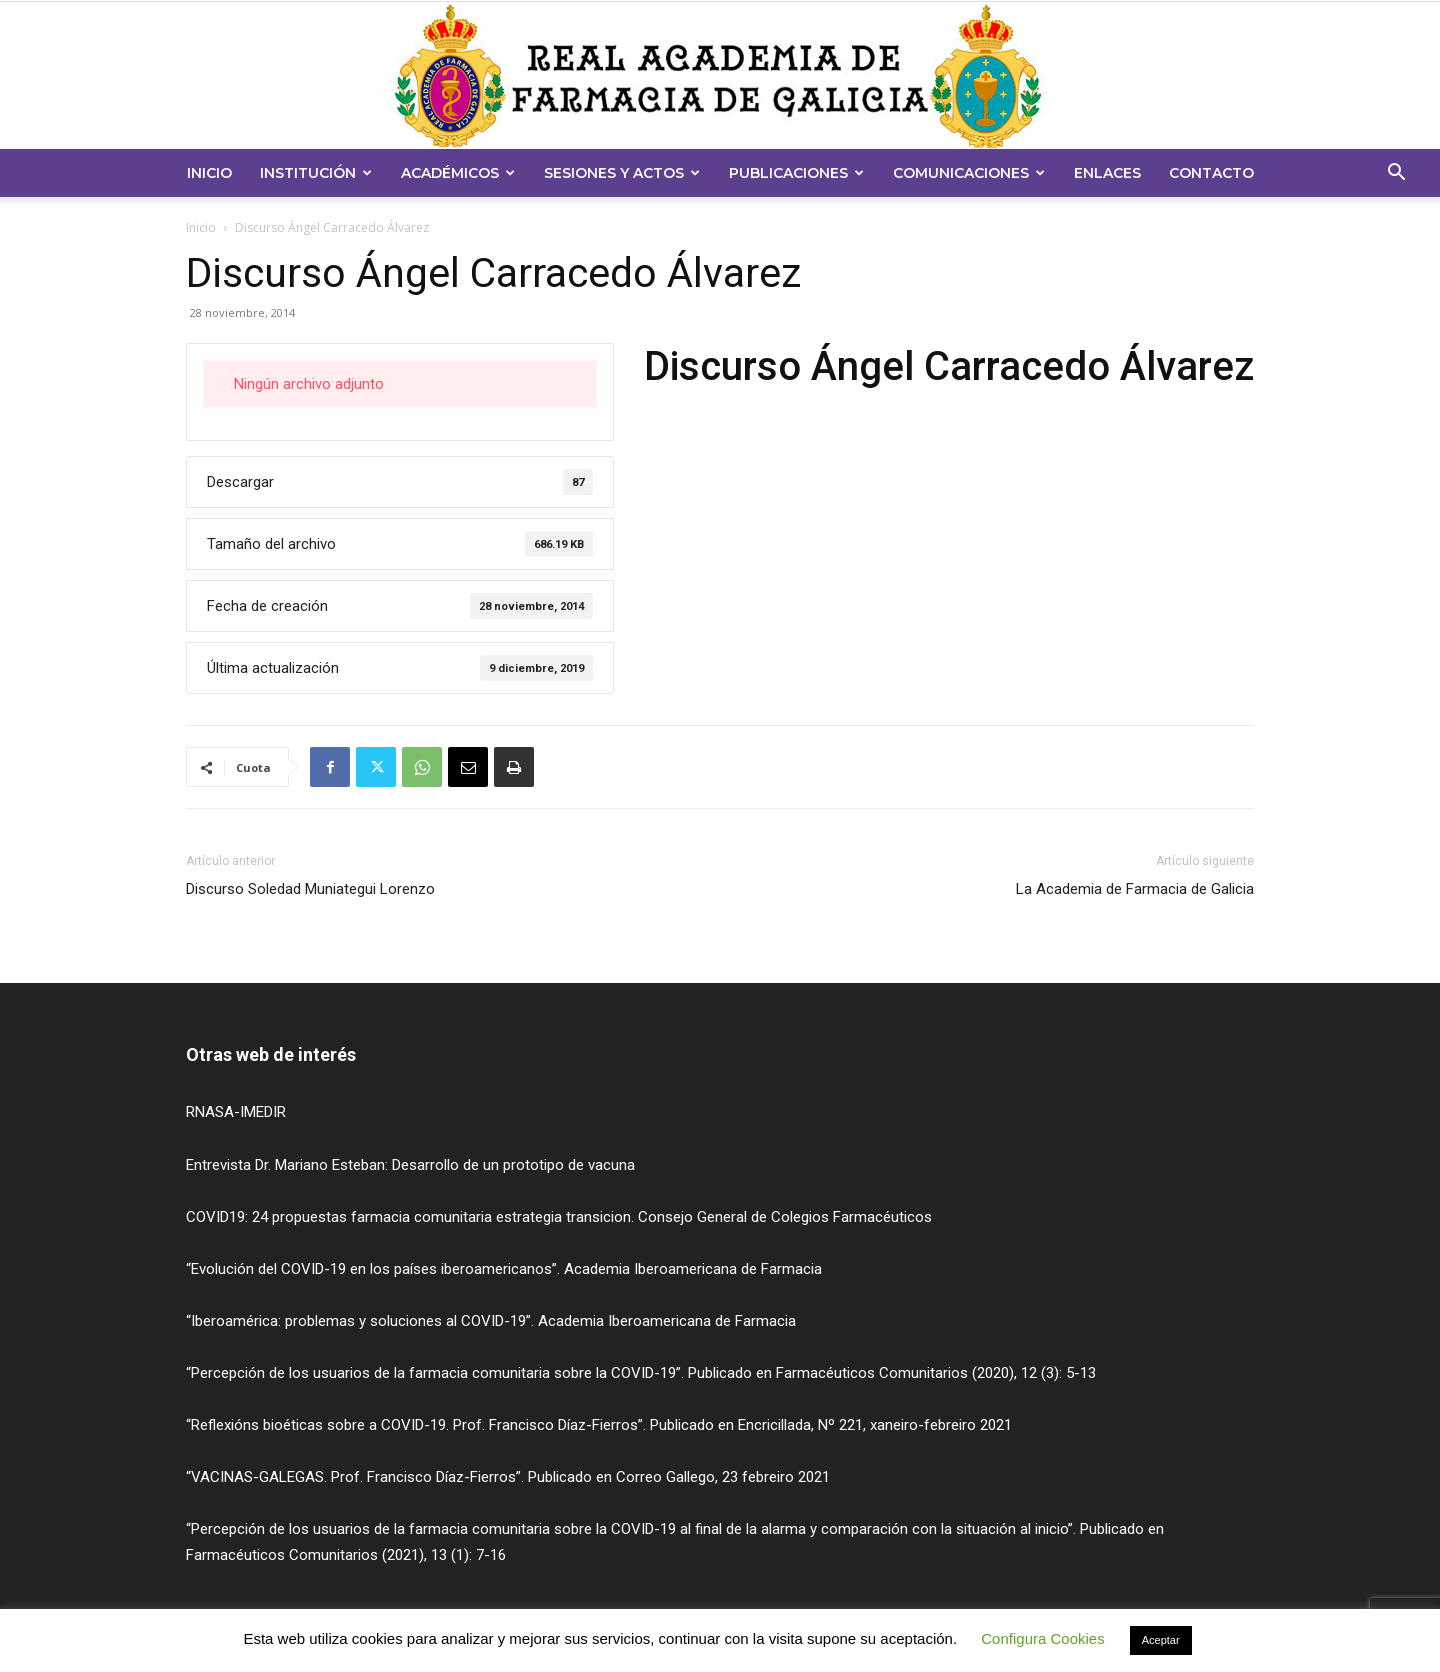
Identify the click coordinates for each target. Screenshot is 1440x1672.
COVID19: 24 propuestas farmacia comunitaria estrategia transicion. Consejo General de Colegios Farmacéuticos (559, 1217)
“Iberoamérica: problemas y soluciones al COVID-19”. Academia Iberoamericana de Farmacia (491, 1321)
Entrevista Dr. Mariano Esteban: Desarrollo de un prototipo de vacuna (410, 1165)
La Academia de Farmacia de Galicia (1135, 889)
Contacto (1211, 173)
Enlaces (1107, 173)
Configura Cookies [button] (1042, 1638)
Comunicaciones (969, 173)
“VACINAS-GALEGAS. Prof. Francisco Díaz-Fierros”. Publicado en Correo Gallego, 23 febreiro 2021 (508, 1477)
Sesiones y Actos (622, 173)
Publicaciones (796, 173)
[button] (1396, 174)
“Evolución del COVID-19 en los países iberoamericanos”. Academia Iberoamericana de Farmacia (504, 1269)
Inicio (209, 173)
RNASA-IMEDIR (236, 1112)
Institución (316, 173)
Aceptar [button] (1161, 1640)
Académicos (458, 173)
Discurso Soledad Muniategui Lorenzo (310, 889)
